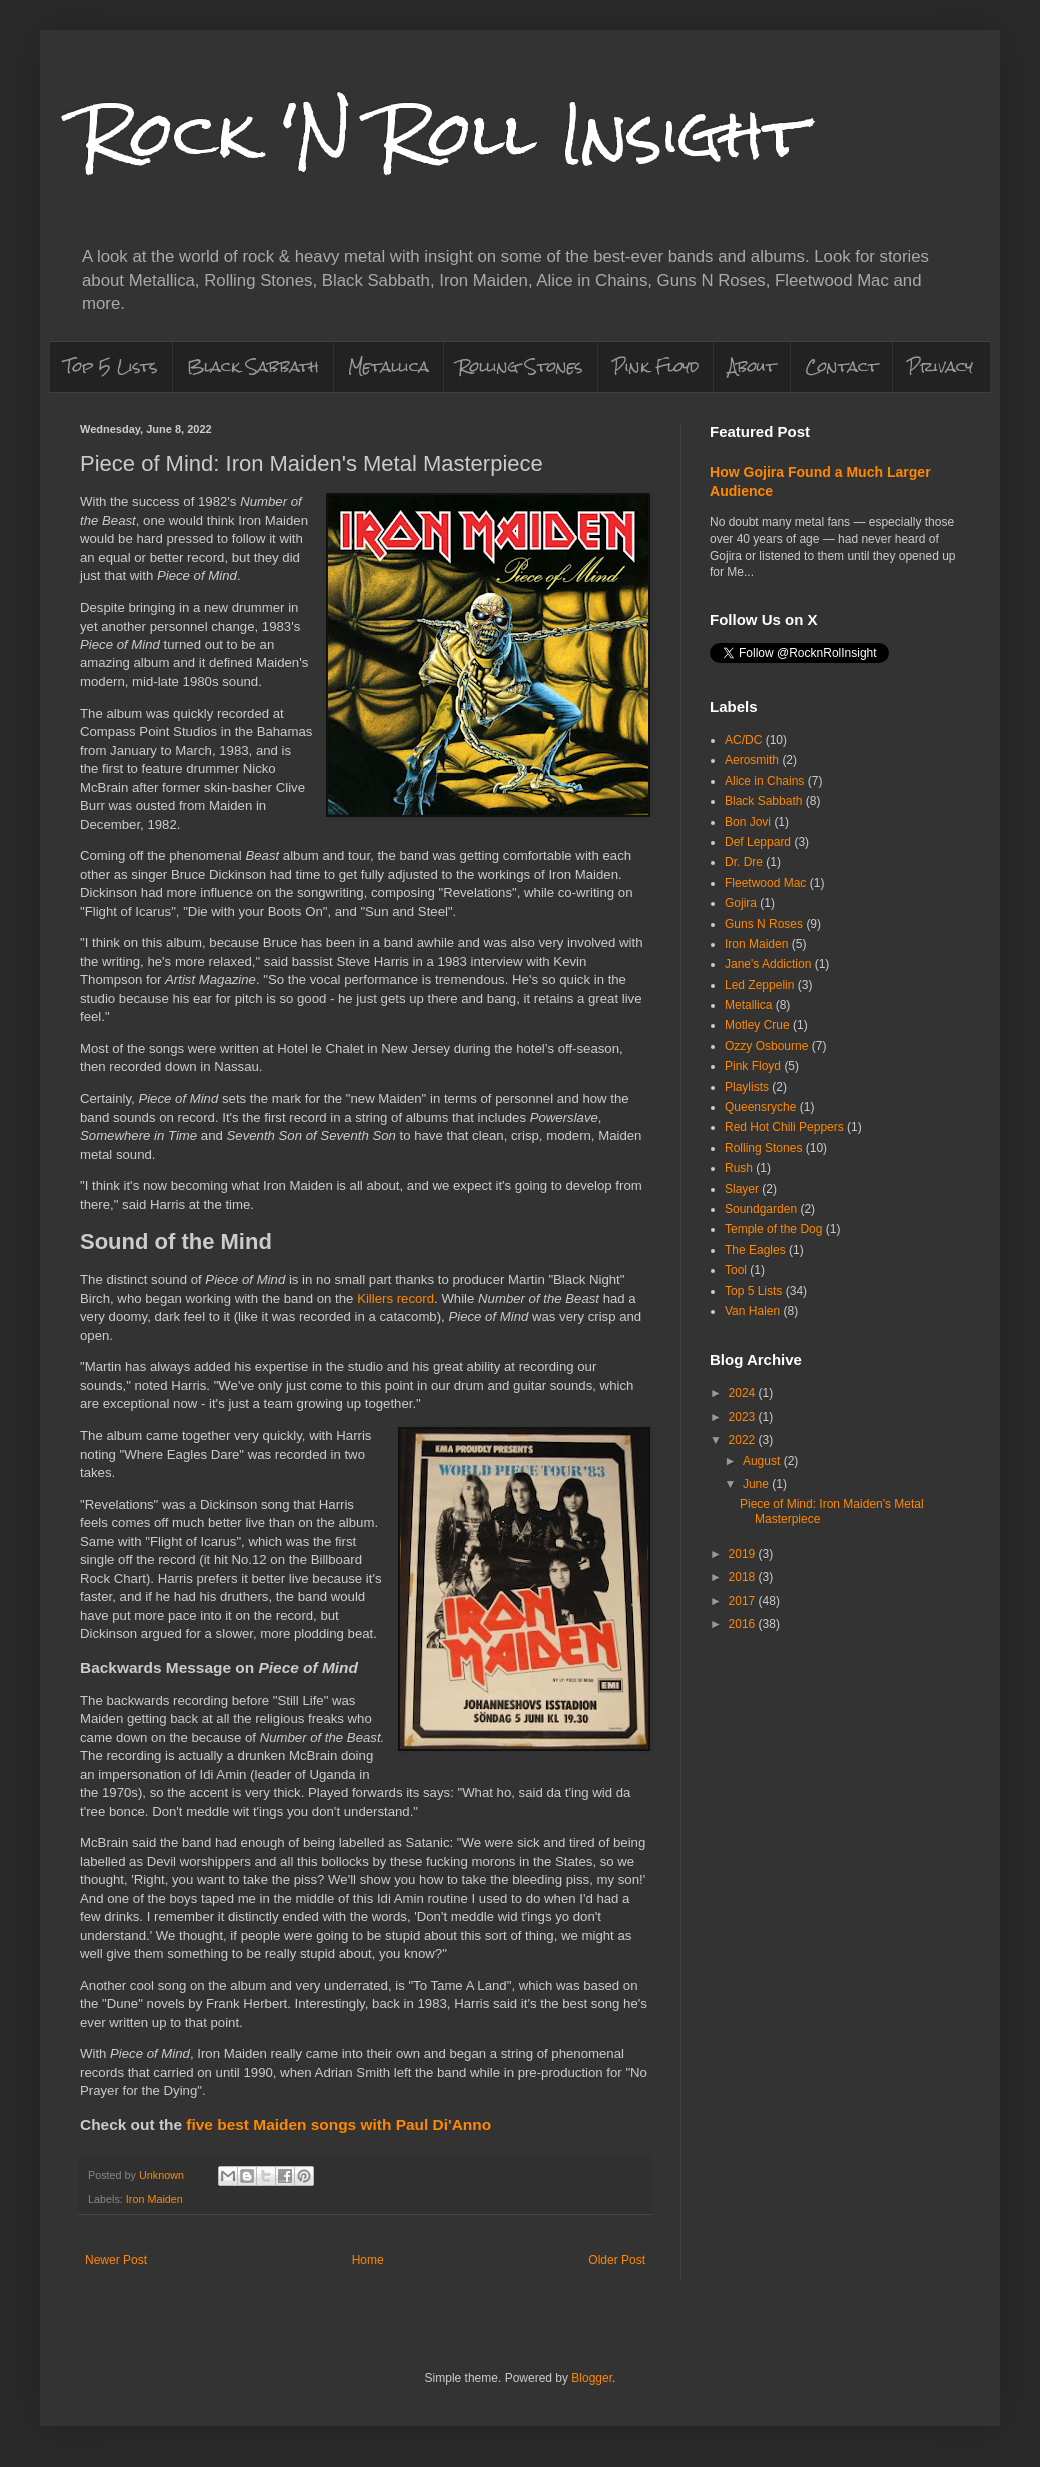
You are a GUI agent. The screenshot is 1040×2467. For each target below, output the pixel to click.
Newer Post (116, 2260)
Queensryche (760, 1107)
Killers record (395, 1298)
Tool (736, 1270)
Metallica (388, 366)
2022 (744, 1440)
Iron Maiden (154, 2199)
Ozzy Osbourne (766, 1046)
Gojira (741, 903)
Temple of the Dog (773, 1229)
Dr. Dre (744, 862)
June (757, 1484)
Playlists (747, 1087)
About (752, 366)
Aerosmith (752, 760)
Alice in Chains (764, 781)
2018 (744, 1577)
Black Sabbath (253, 366)
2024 (744, 1393)
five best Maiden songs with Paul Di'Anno (338, 2124)
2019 (744, 1554)
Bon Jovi (748, 822)
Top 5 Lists (111, 366)
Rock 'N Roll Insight (443, 133)
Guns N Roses (764, 924)
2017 (744, 1601)
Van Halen (752, 1311)
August (763, 1461)
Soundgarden (761, 1209)
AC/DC (743, 740)
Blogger (591, 2378)
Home (368, 2260)
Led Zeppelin (759, 985)
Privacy (940, 366)
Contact (841, 366)
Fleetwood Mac (765, 883)
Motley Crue (757, 1025)
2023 (744, 1417)
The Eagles (755, 1250)
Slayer (742, 1189)
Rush (739, 1168)
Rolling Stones (520, 366)
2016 (744, 1624)
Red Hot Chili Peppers (784, 1127)
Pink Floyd (655, 366)
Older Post (616, 2260)
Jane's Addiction (768, 964)
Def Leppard (758, 842)
